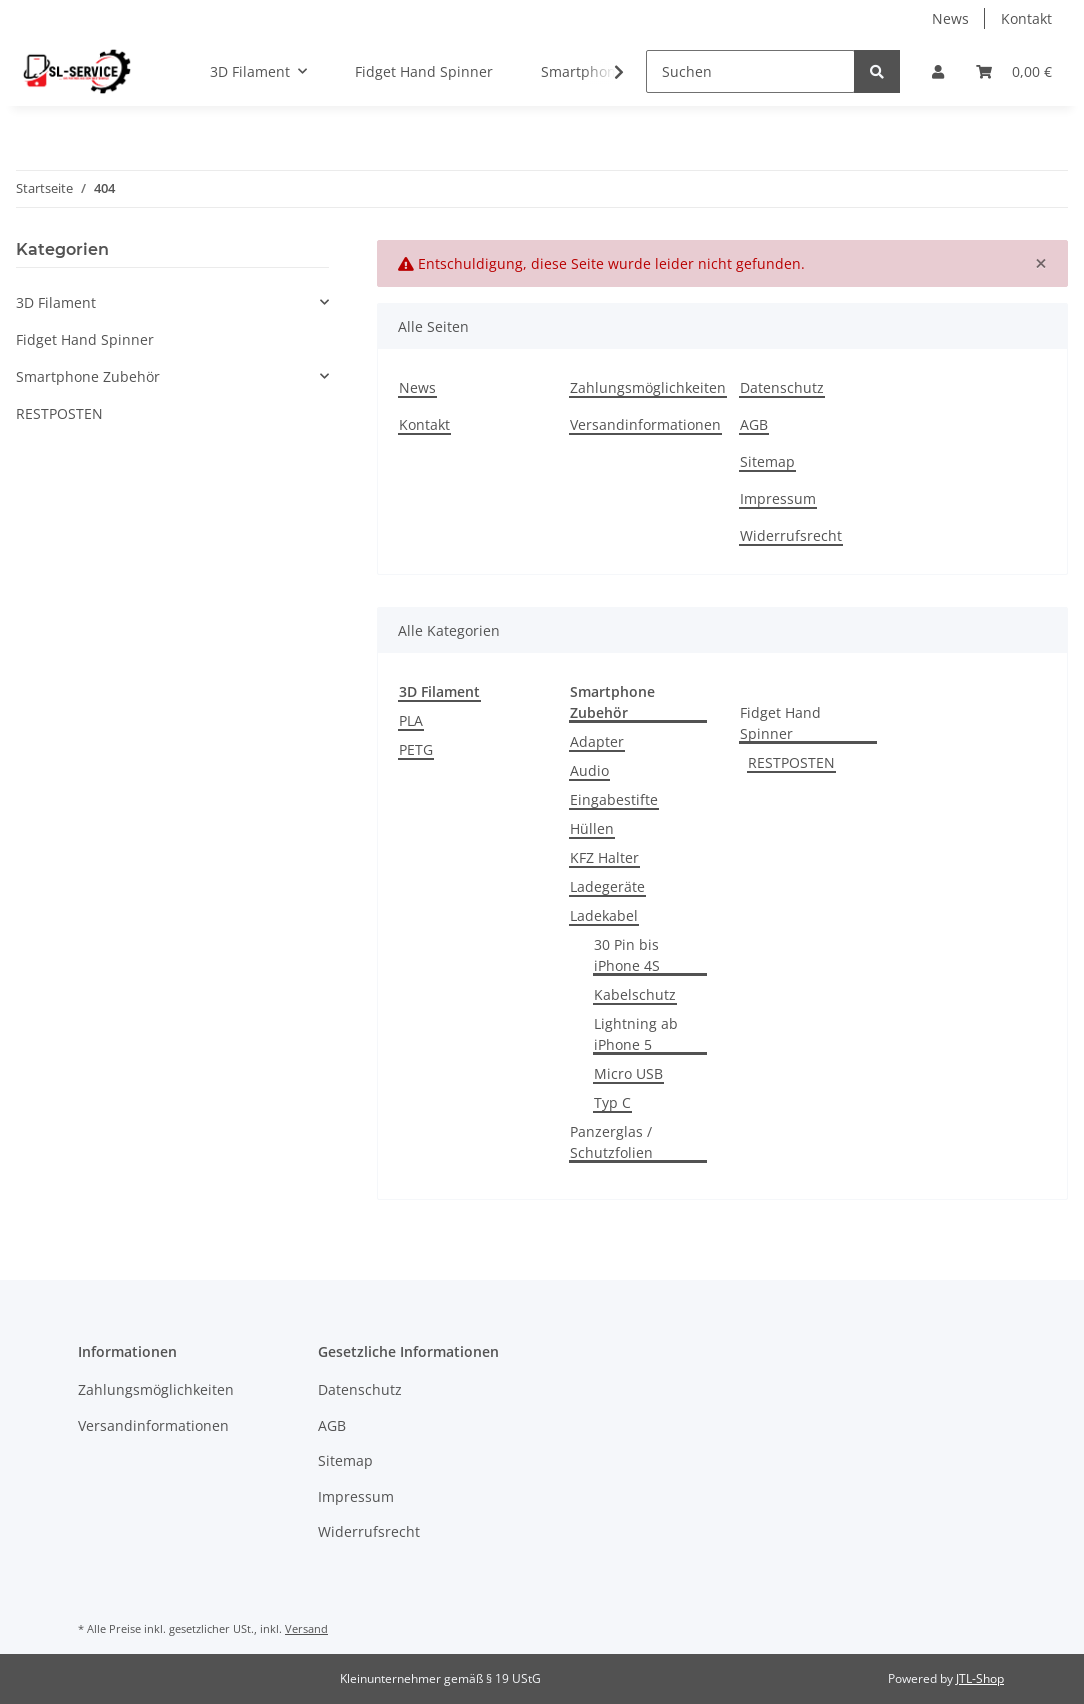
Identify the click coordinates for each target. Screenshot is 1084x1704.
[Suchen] (750, 71)
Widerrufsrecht (791, 535)
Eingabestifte (614, 799)
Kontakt (1026, 18)
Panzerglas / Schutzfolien (611, 1142)
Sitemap (767, 461)
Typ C (612, 1102)
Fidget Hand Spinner (780, 723)
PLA (411, 720)
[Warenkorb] (1014, 71)
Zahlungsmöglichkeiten (648, 387)
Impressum (778, 498)
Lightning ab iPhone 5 (636, 1034)
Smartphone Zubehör (88, 376)
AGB (754, 424)
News (950, 18)
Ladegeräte (607, 886)
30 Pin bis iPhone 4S (627, 955)
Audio (589, 770)
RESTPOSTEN (791, 762)
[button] (938, 71)
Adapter (597, 741)
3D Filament (56, 302)
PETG (416, 749)
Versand (306, 1628)
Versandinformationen (645, 424)
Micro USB (628, 1073)
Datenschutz (782, 387)
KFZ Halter (604, 857)
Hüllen (592, 828)
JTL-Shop (980, 1678)
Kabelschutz (635, 994)
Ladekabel (604, 915)
